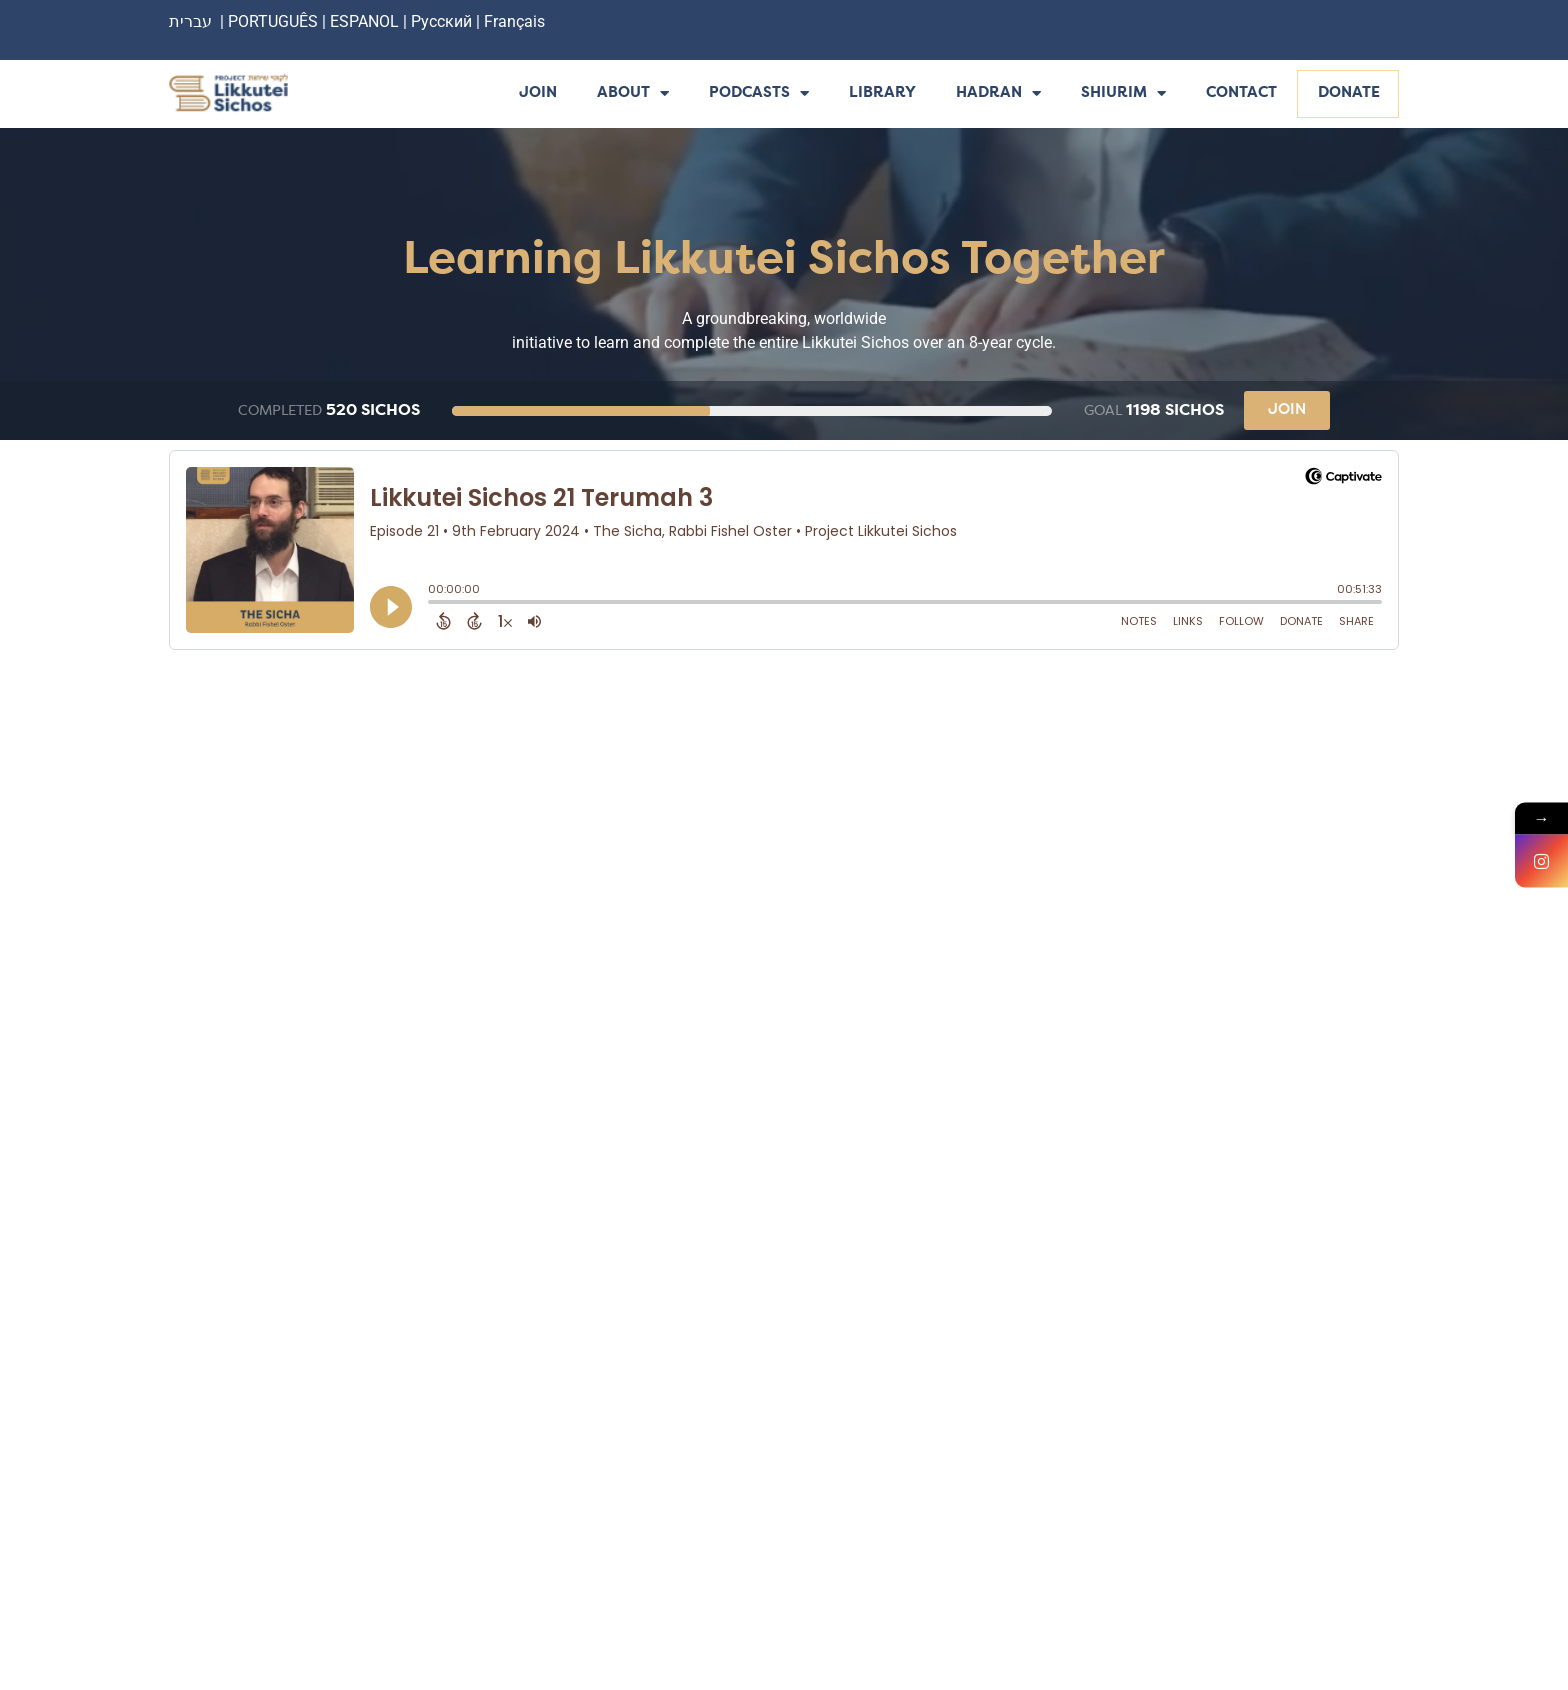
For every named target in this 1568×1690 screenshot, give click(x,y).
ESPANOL (364, 21)
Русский (443, 21)
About (633, 94)
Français (514, 21)
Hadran (998, 94)
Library (882, 93)
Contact (1241, 93)
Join (538, 93)
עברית (190, 21)
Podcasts (759, 94)
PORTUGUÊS (273, 21)
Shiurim (1123, 94)
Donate (1349, 93)
